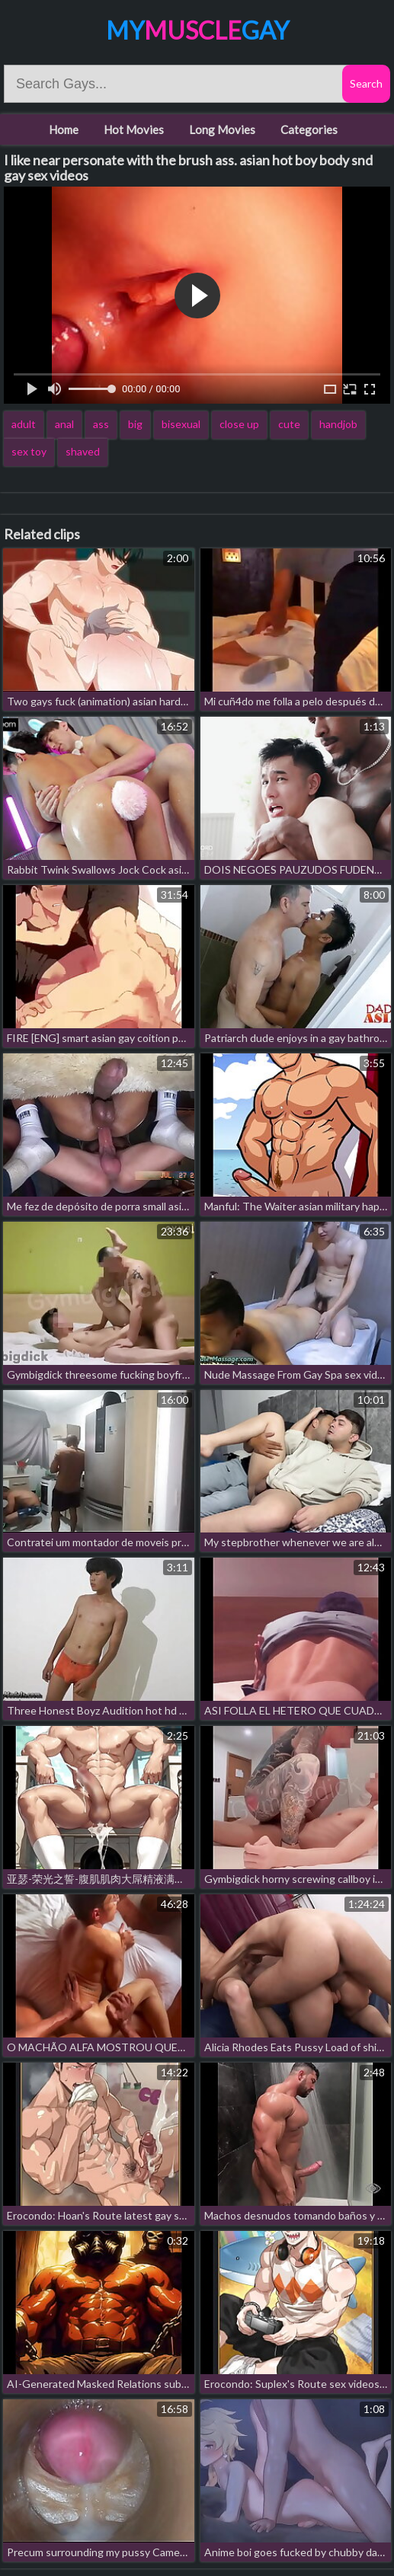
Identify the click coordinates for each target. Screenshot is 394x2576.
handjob (338, 423)
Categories (309, 129)
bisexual (181, 423)
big (135, 423)
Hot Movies (134, 129)
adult (23, 423)
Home (63, 129)
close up (239, 423)
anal (64, 423)
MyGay (197, 30)
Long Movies (222, 129)
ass (101, 423)
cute (289, 423)
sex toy (28, 451)
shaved (83, 451)
